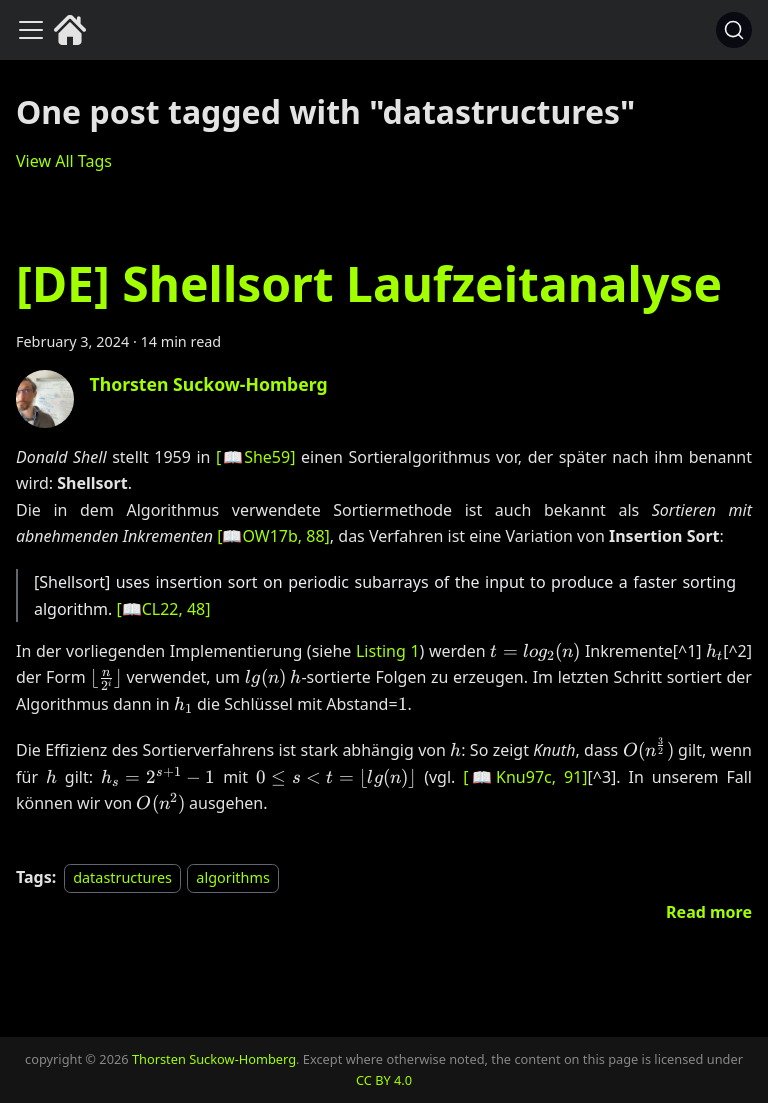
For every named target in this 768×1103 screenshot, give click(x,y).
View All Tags (64, 161)
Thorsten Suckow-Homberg (214, 1059)
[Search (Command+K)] (734, 30)
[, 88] (273, 536)
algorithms (232, 877)
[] (255, 457)
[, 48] (163, 609)
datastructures (122, 877)
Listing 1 (388, 651)
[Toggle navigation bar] (31, 30)
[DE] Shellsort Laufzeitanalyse (369, 283)
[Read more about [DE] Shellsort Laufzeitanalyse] (709, 912)
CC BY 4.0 (384, 1080)
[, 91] (525, 777)
